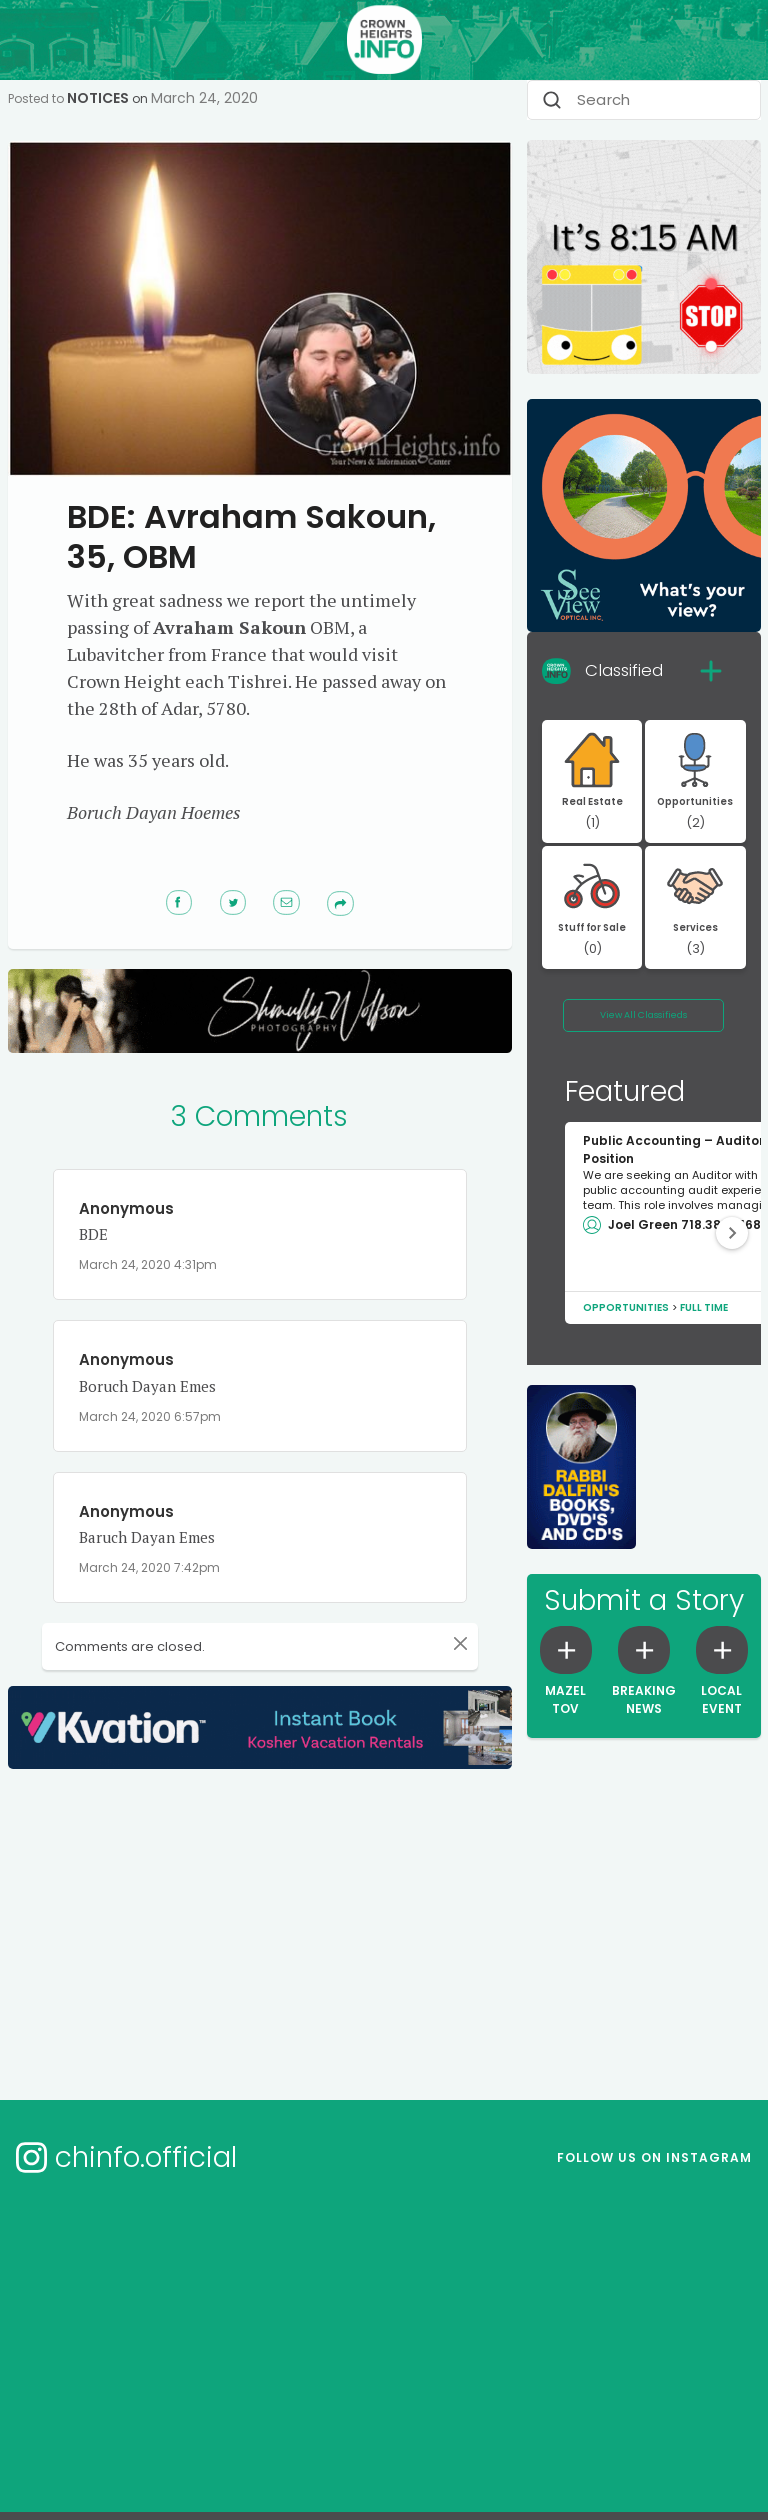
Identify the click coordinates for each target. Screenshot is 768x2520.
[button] (732, 1233)
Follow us (654, 2157)
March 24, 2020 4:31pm (148, 1264)
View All (643, 1015)
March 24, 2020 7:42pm (149, 1567)
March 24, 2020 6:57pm (150, 1416)
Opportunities (626, 1307)
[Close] (449, 1643)
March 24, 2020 (204, 98)
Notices (98, 98)
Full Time (704, 1307)
